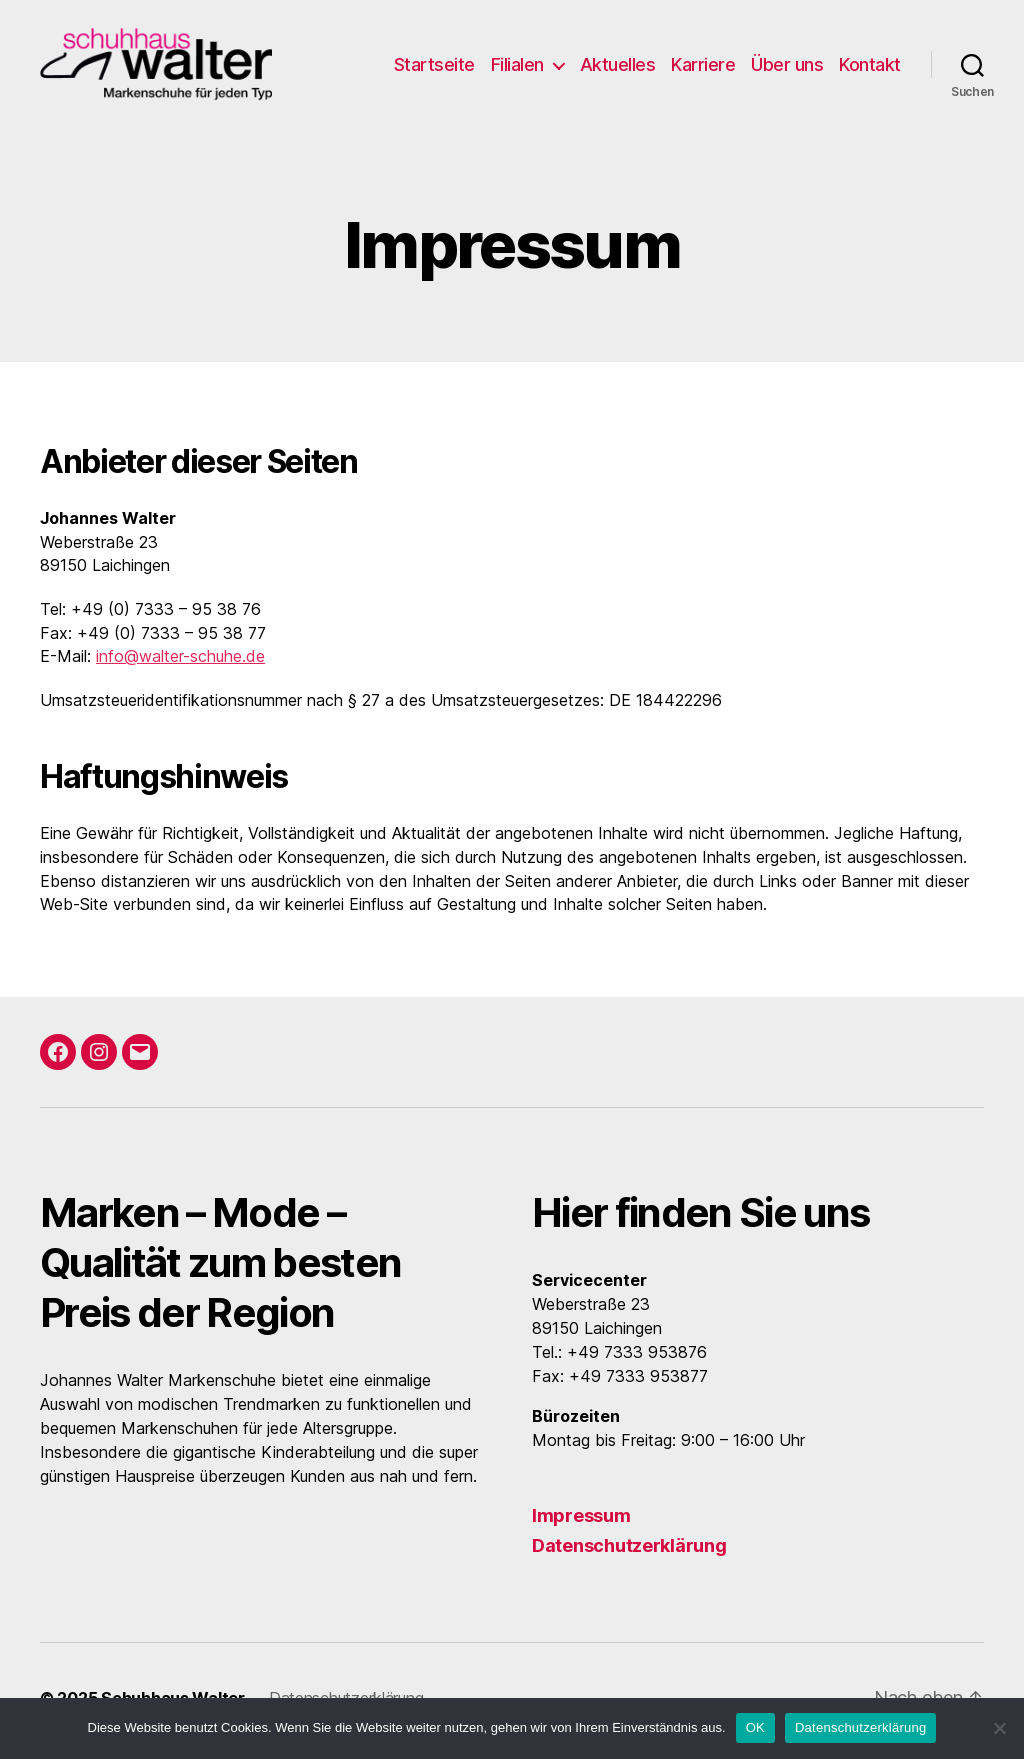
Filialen (517, 67)
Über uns (787, 67)
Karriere (703, 67)
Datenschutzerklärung (629, 1551)
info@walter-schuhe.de (180, 662)
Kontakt (870, 67)
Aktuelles (618, 67)
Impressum (581, 1521)
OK (755, 1727)
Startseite (434, 67)
